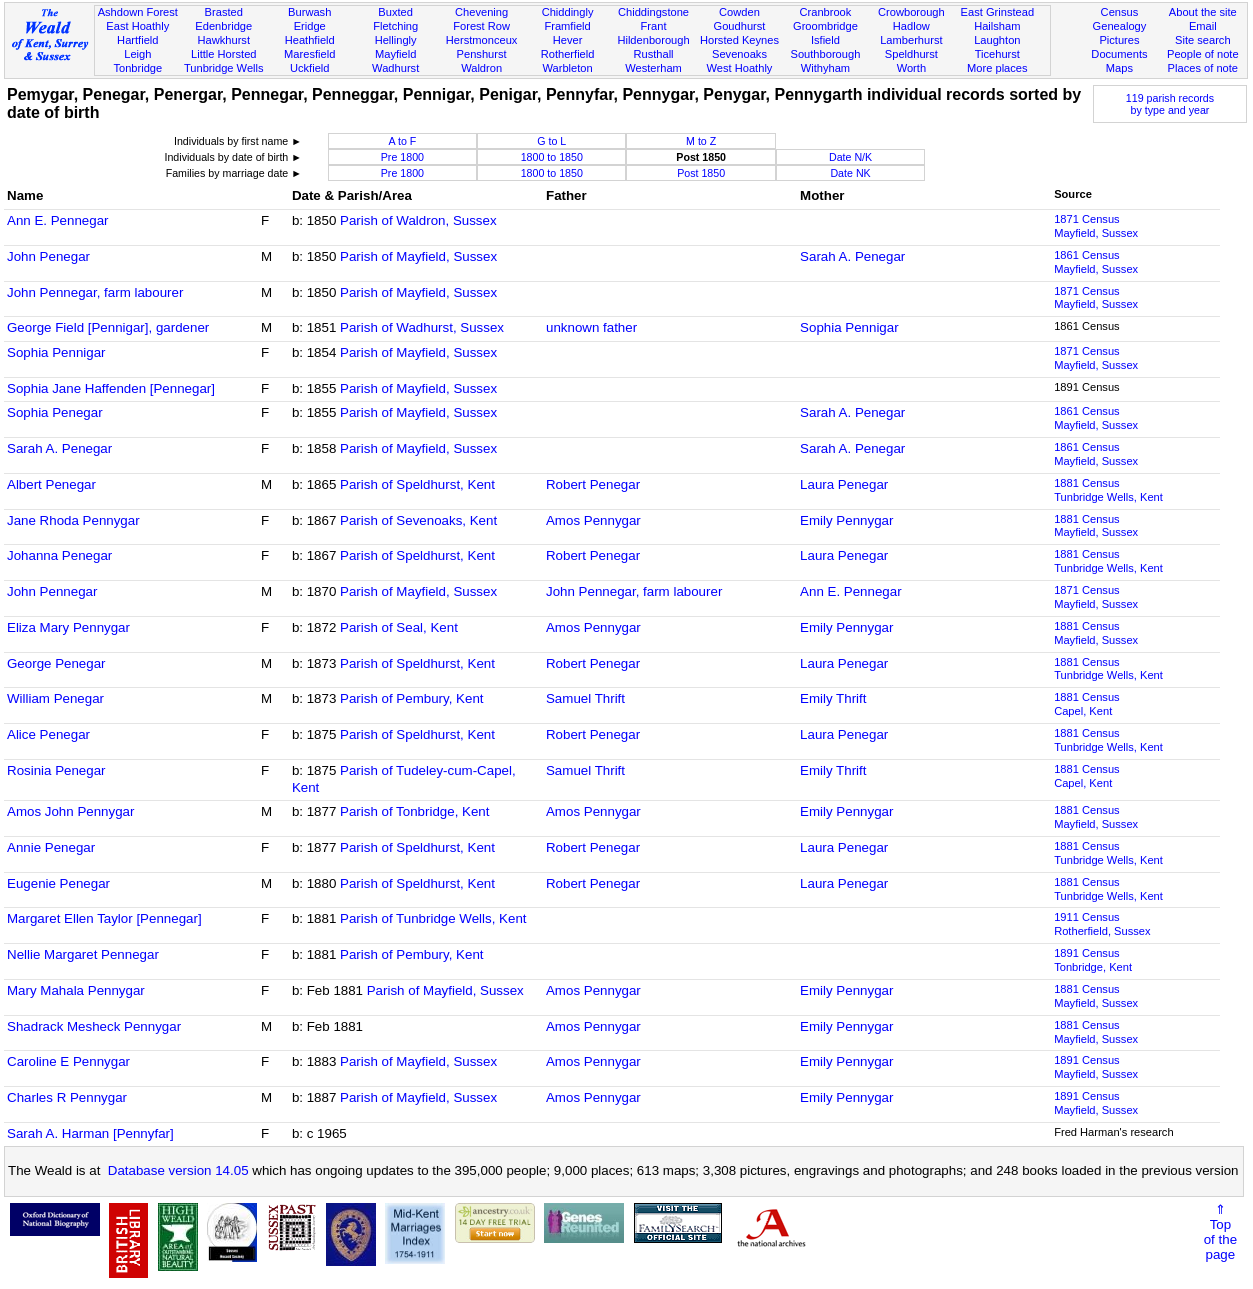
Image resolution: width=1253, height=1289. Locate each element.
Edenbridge (223, 26)
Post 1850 (701, 173)
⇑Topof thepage (1220, 1232)
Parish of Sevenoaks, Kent (418, 520)
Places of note (1203, 68)
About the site (1203, 12)
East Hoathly (137, 26)
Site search (1203, 40)
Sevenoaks (739, 54)
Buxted (395, 12)
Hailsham (997, 26)
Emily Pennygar (846, 520)
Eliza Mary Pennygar (68, 627)
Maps (1119, 68)
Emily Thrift (833, 698)
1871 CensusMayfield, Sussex (1096, 226)
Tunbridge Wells (224, 68)
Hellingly (396, 40)
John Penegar (48, 256)
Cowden (739, 12)
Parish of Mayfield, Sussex (418, 256)
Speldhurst (911, 54)
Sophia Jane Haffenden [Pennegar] (111, 388)
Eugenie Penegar (58, 883)
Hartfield (137, 40)
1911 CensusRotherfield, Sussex (1102, 924)
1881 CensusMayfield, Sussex (1096, 526)
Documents (1119, 54)
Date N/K (850, 157)
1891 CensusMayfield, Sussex (1096, 1067)
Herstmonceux (482, 40)
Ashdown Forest (138, 12)
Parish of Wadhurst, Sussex (422, 327)
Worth (911, 68)
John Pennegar (52, 591)
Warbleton (567, 68)
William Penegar (55, 698)
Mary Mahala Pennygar (76, 990)
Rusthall (653, 54)
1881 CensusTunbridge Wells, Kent (1108, 490)
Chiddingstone (653, 12)
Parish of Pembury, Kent (411, 698)
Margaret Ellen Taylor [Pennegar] (104, 918)
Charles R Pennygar (67, 1097)
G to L (551, 141)
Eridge (310, 26)
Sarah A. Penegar (852, 256)
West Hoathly (740, 68)
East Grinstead (997, 12)
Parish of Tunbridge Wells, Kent (433, 918)
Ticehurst (997, 54)
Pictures (1119, 40)
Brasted (224, 12)
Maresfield (309, 54)
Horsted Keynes (739, 40)
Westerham (653, 68)
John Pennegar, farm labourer (95, 292)
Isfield (825, 40)
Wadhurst (395, 68)
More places (997, 68)
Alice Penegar (48, 734)
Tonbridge (137, 68)
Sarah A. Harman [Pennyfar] (90, 1133)
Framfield (567, 26)
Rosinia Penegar (56, 770)
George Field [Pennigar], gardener (108, 327)
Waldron (481, 68)
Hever (568, 40)
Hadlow (911, 26)
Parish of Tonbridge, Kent (414, 811)
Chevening (481, 12)
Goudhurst (740, 26)
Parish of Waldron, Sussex (418, 220)
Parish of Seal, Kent (399, 627)
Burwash (309, 12)
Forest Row (481, 26)
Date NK (850, 173)
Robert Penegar (593, 484)
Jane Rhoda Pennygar (73, 520)
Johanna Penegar (59, 555)
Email (1203, 26)
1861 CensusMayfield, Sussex (1096, 262)
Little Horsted (223, 54)
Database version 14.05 (178, 1170)
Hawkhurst (224, 40)
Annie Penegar (51, 847)
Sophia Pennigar (849, 327)
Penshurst (482, 54)
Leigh (137, 54)
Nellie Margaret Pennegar (83, 954)
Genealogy (1120, 26)
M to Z (701, 141)
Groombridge (825, 26)
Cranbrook (825, 12)
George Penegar (56, 663)
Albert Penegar (51, 484)
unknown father (591, 327)
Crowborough (911, 12)
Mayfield (395, 54)
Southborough (826, 54)
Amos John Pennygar (70, 811)
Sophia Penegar (55, 412)
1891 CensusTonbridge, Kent (1093, 960)
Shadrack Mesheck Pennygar (94, 1026)
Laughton (997, 40)
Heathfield (310, 40)
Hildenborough (653, 40)
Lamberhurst (911, 40)
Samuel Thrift (585, 698)
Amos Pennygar (593, 520)
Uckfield (310, 68)
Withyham (825, 68)
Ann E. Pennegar (58, 220)
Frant (654, 26)
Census (1120, 12)
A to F (402, 141)
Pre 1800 (402, 157)
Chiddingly (568, 12)
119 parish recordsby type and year (1170, 104)
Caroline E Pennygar (68, 1061)
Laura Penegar (844, 484)
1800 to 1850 (552, 157)
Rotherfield (568, 54)
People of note (1203, 54)
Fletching (395, 26)
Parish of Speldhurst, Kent (417, 484)
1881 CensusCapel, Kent (1086, 704)
